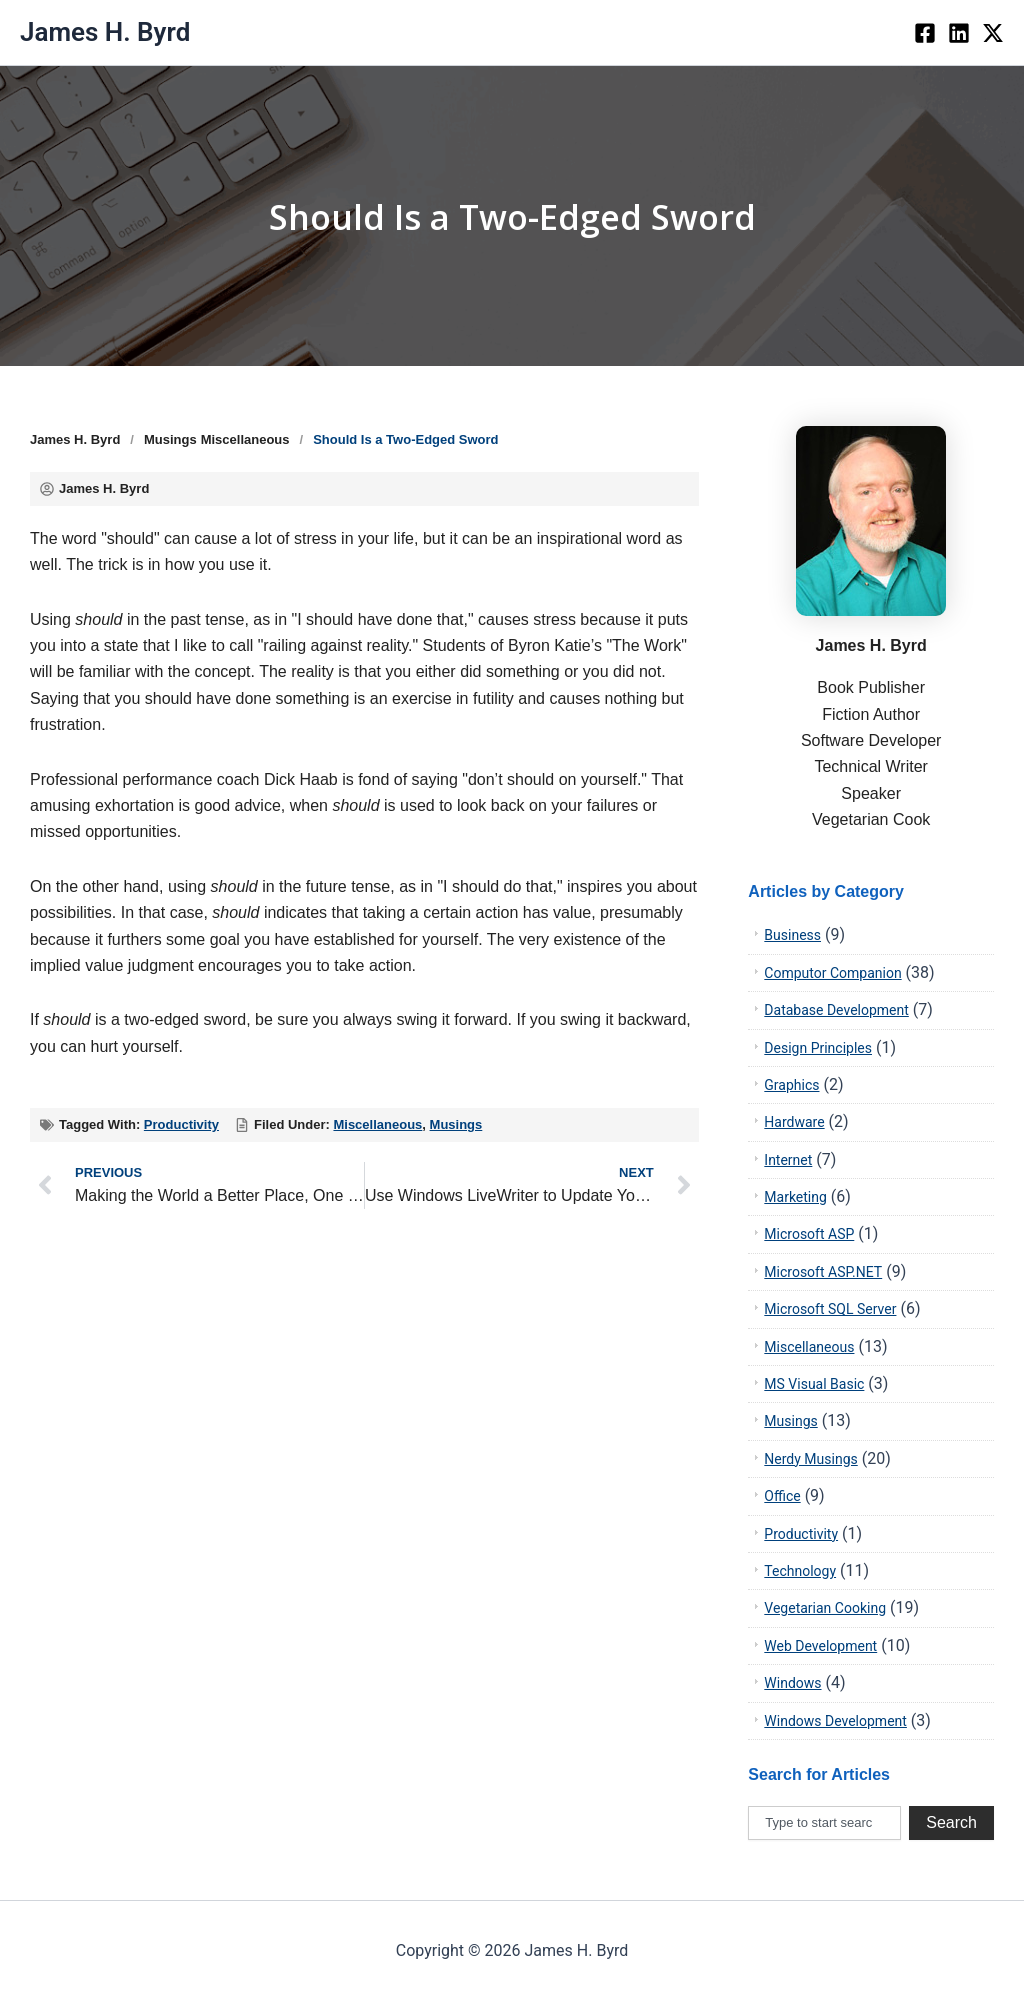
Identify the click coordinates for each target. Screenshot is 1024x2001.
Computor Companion (832, 973)
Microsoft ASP (809, 1234)
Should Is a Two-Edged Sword (512, 216)
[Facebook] (925, 33)
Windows (792, 1683)
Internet (788, 1160)
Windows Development (835, 1721)
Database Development (836, 1010)
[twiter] (993, 33)
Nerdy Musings (810, 1459)
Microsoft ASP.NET (823, 1272)
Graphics (791, 1085)
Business (792, 935)
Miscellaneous (245, 439)
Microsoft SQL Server (830, 1309)
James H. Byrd (105, 32)
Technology (800, 1571)
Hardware (794, 1122)
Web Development (820, 1646)
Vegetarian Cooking (825, 1608)
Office (782, 1496)
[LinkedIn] (959, 33)
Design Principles (818, 1048)
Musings (170, 439)
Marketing (795, 1197)
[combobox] (824, 1823)
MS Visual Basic (814, 1384)
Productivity (181, 1124)
